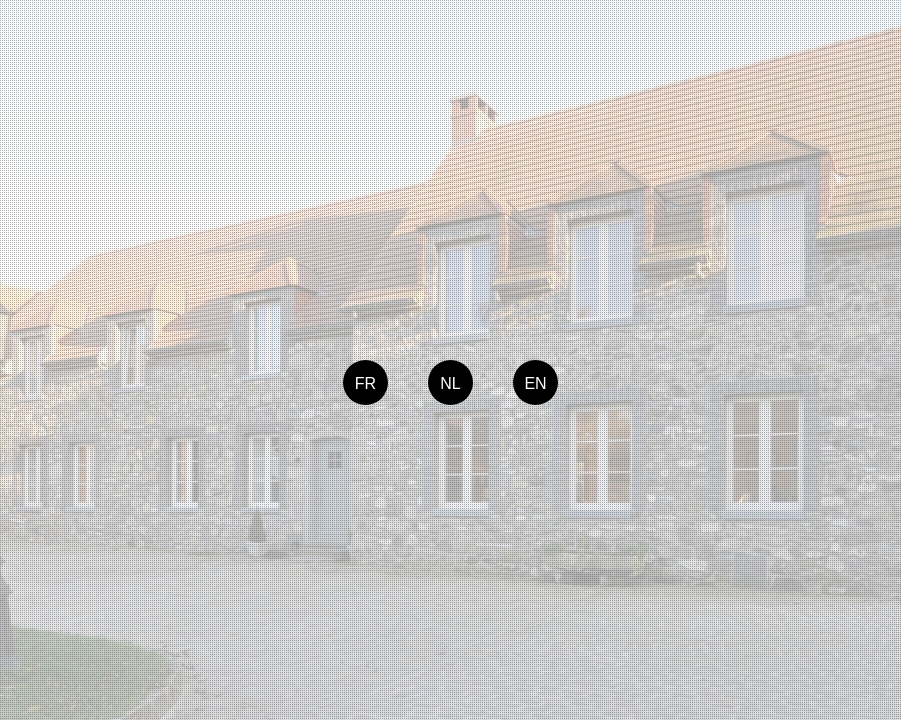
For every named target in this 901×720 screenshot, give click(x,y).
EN (535, 383)
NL (450, 383)
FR (365, 383)
